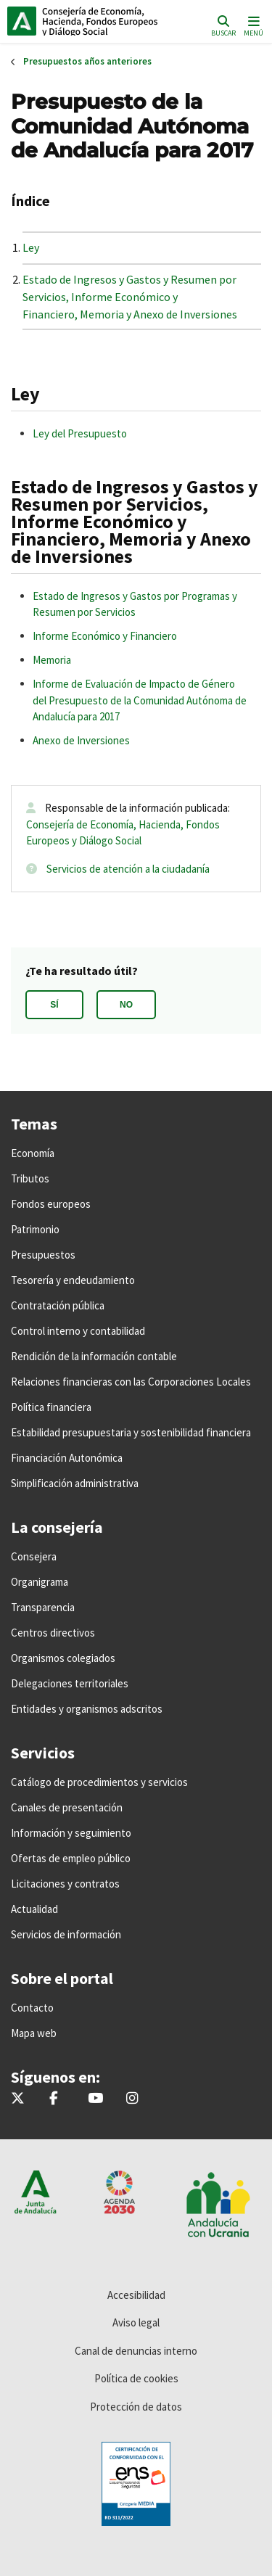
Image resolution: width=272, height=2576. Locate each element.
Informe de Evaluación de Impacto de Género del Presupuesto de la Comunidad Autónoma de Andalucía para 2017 (140, 700)
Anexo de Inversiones (81, 740)
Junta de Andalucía (21, 21)
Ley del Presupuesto (80, 433)
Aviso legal (136, 2322)
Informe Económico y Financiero (105, 636)
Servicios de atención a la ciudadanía (128, 869)
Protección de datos (136, 2407)
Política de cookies (136, 2378)
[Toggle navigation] (252, 25)
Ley (30, 247)
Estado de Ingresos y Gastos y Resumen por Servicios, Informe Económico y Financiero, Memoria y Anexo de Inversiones (129, 296)
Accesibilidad (136, 2295)
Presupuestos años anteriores (87, 61)
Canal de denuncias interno (136, 2351)
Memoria (52, 660)
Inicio (105, 21)
